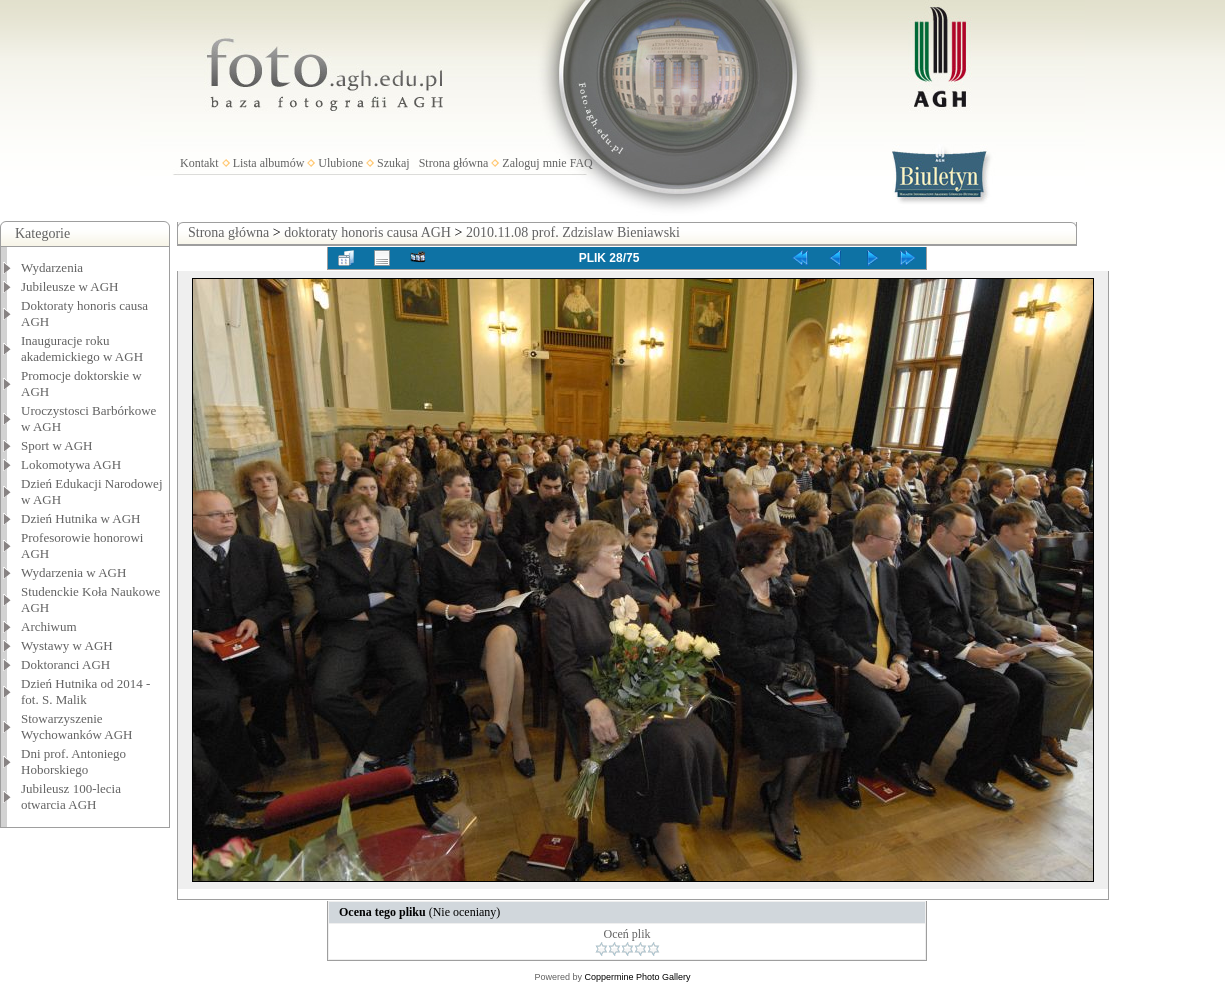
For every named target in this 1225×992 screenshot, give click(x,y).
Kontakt (199, 163)
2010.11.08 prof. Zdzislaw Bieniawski (573, 232)
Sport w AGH (57, 445)
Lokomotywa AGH (71, 464)
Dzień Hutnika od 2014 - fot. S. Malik (85, 691)
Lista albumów (269, 163)
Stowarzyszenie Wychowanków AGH (77, 726)
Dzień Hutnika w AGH (81, 518)
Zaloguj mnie (534, 163)
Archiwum (49, 626)
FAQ (581, 163)
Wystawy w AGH (67, 645)
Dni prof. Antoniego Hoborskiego (73, 761)
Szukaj (393, 163)
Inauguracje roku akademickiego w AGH (82, 348)
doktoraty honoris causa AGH (367, 232)
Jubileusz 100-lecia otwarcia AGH (71, 796)
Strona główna (454, 163)
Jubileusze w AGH (70, 286)
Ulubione (340, 163)
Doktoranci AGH (65, 664)
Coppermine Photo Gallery (637, 977)
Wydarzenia (52, 267)
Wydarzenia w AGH (73, 572)
